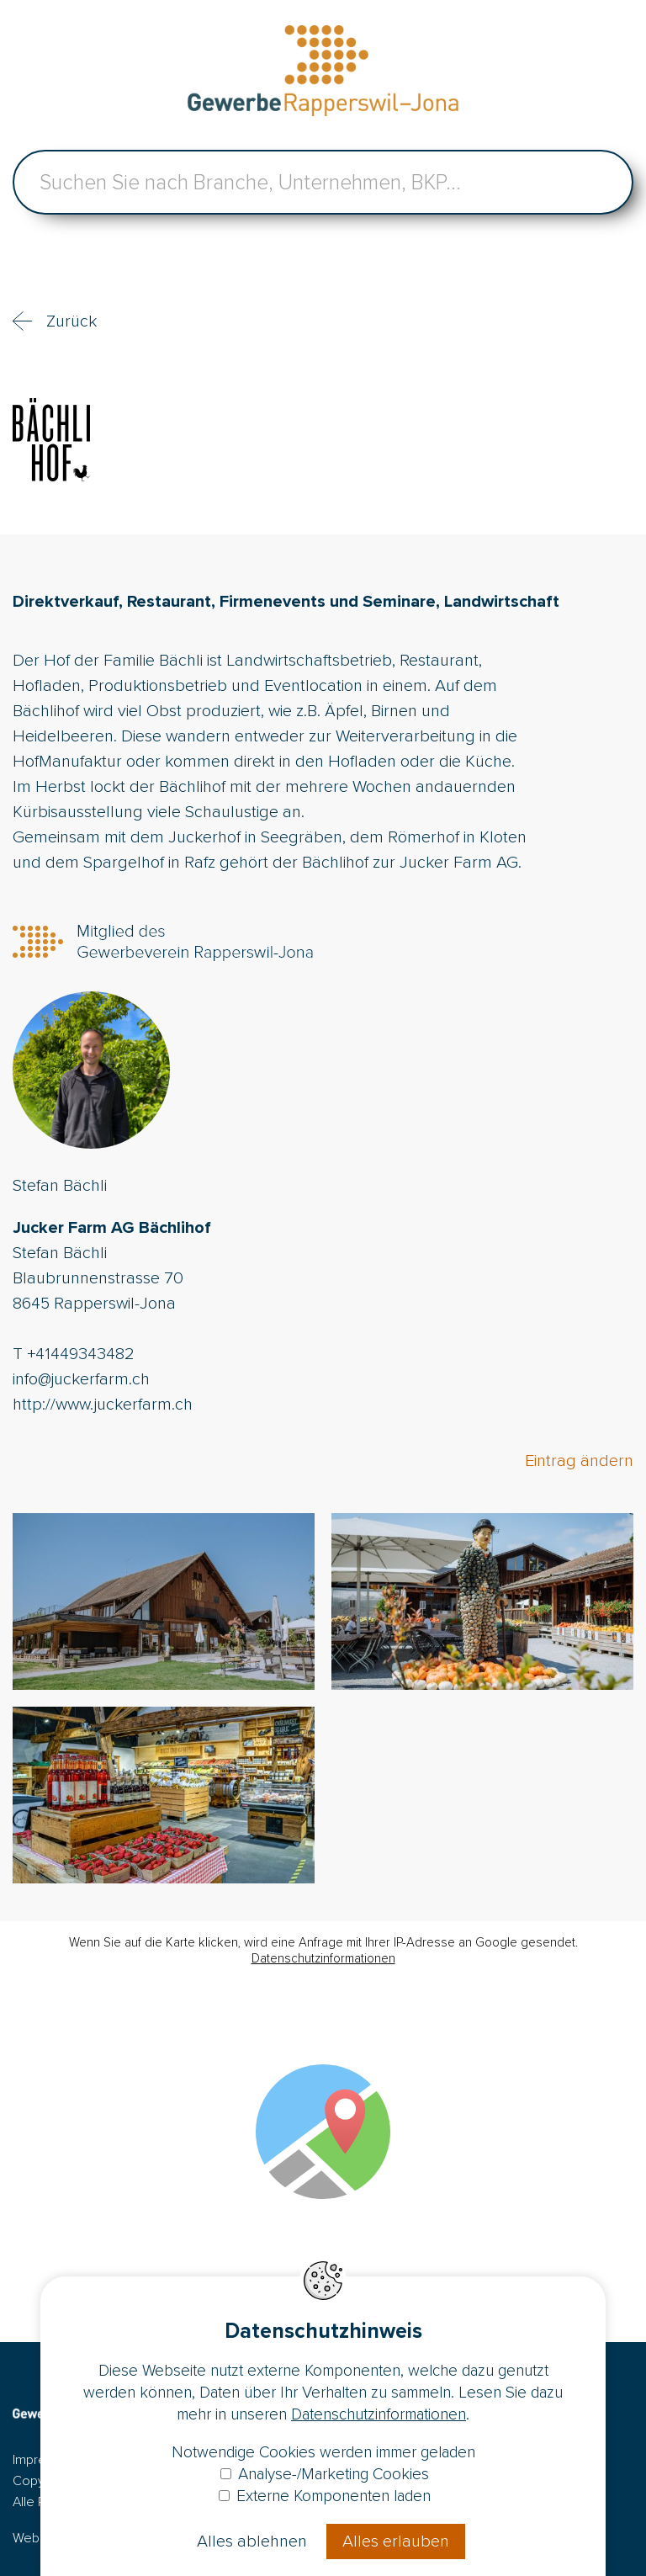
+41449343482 (81, 1354)
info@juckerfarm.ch (81, 1379)
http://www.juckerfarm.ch (103, 1404)
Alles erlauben (395, 2541)
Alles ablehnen (252, 2541)
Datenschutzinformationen (323, 1958)
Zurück (71, 321)
